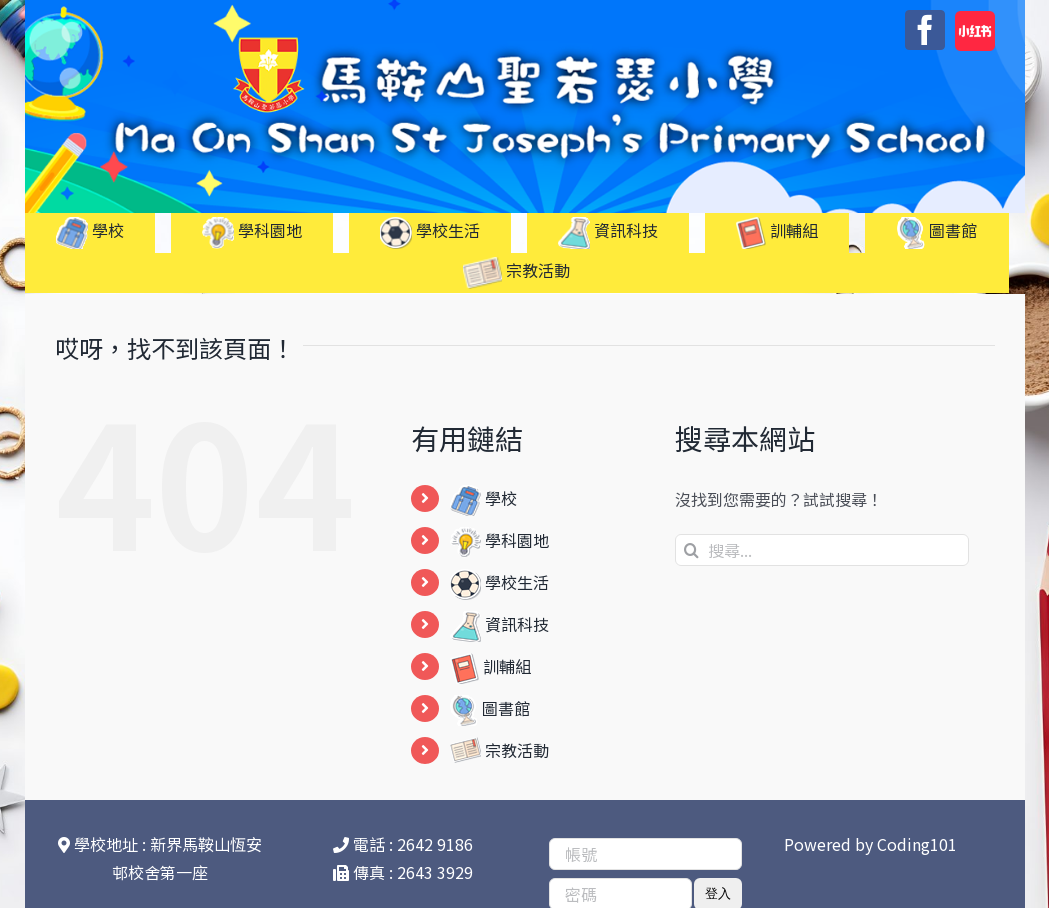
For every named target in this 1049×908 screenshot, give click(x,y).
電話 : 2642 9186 (403, 844)
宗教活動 (499, 750)
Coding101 (917, 844)
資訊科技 (499, 624)
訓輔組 (490, 666)
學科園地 (499, 540)
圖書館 (490, 708)
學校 (483, 498)
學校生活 (499, 582)
